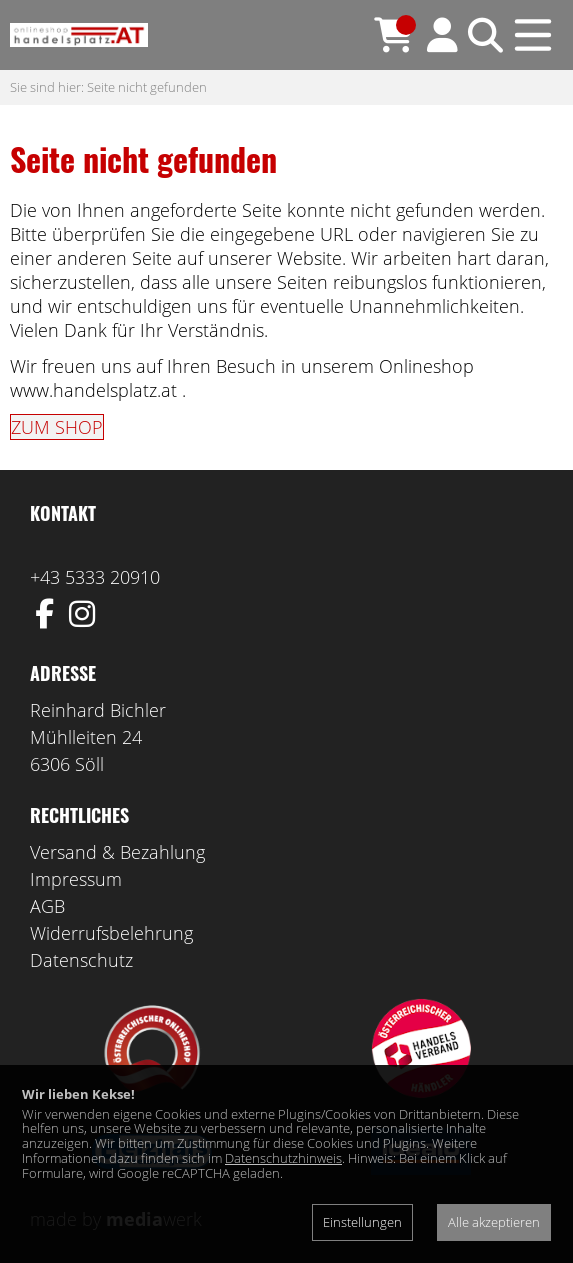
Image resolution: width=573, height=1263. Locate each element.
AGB (47, 906)
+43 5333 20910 (95, 577)
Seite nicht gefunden (147, 87)
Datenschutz (81, 960)
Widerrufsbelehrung (111, 933)
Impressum (76, 879)
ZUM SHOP (57, 427)
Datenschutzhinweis (283, 1158)
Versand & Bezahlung (117, 852)
